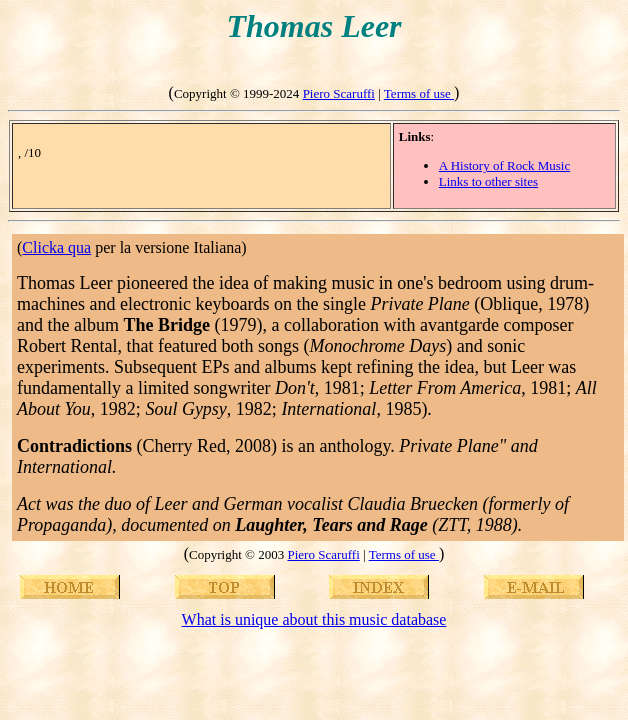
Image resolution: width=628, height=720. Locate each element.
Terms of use (419, 93)
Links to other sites (488, 181)
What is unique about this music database (314, 619)
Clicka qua (56, 247)
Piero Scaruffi (339, 93)
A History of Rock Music (504, 165)
